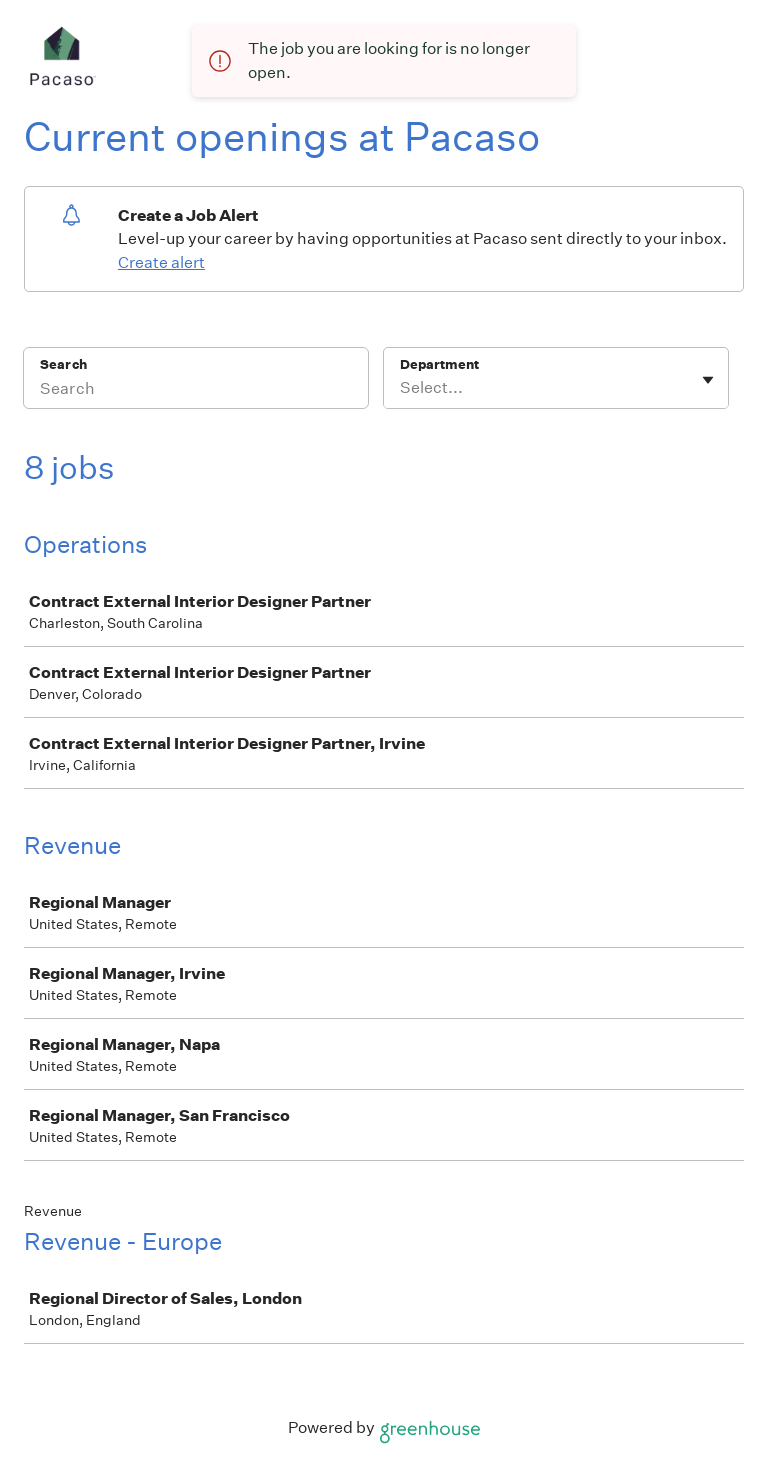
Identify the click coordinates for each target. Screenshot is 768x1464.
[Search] (196, 391)
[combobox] (401, 388)
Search (63, 364)
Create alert (161, 262)
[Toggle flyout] (708, 380)
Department (439, 364)
